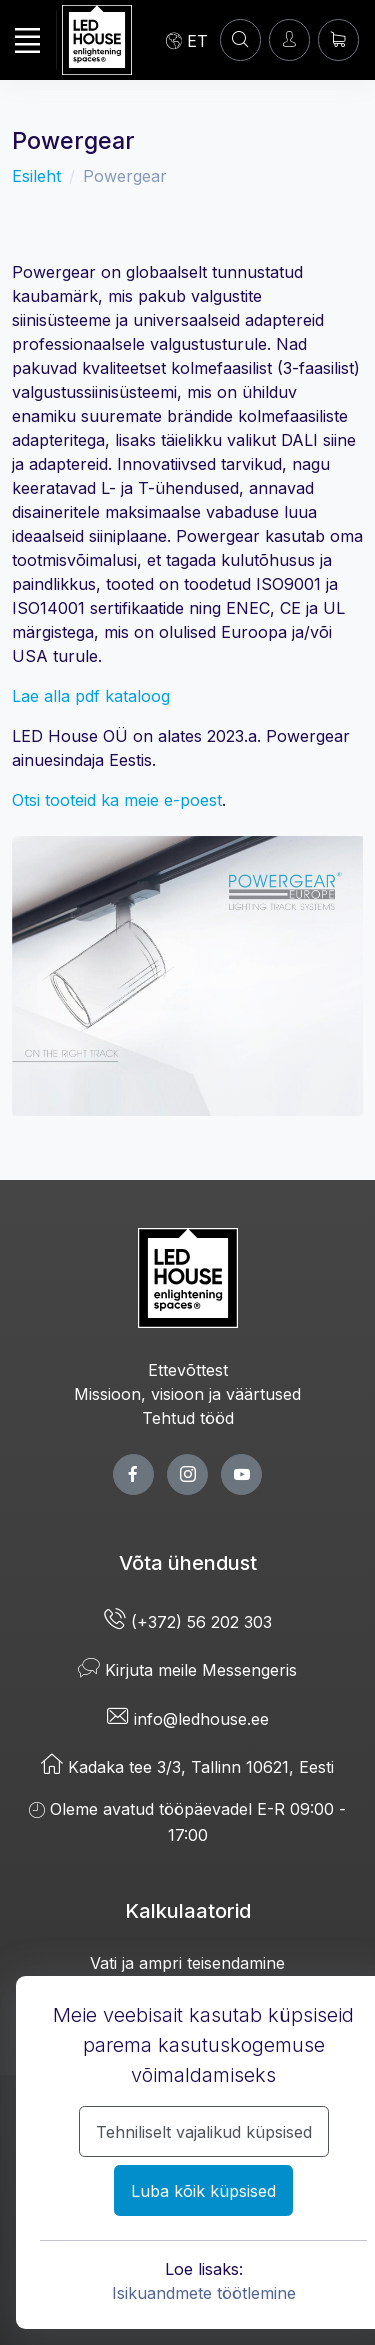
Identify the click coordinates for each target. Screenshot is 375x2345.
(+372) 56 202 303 (188, 1622)
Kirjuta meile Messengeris (187, 1670)
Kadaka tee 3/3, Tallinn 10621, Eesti (187, 1767)
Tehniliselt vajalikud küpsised (204, 2132)
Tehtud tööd (188, 1418)
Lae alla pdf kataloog (91, 696)
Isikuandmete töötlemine (204, 2293)
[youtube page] (241, 1474)
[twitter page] (187, 1474)
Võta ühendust (188, 1563)
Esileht (36, 176)
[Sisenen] (289, 39)
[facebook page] (133, 1474)
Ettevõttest (188, 1370)
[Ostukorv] (338, 39)
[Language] (187, 40)
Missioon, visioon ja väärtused (187, 1394)
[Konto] (240, 39)
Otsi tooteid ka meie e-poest (117, 800)
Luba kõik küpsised (203, 2191)
